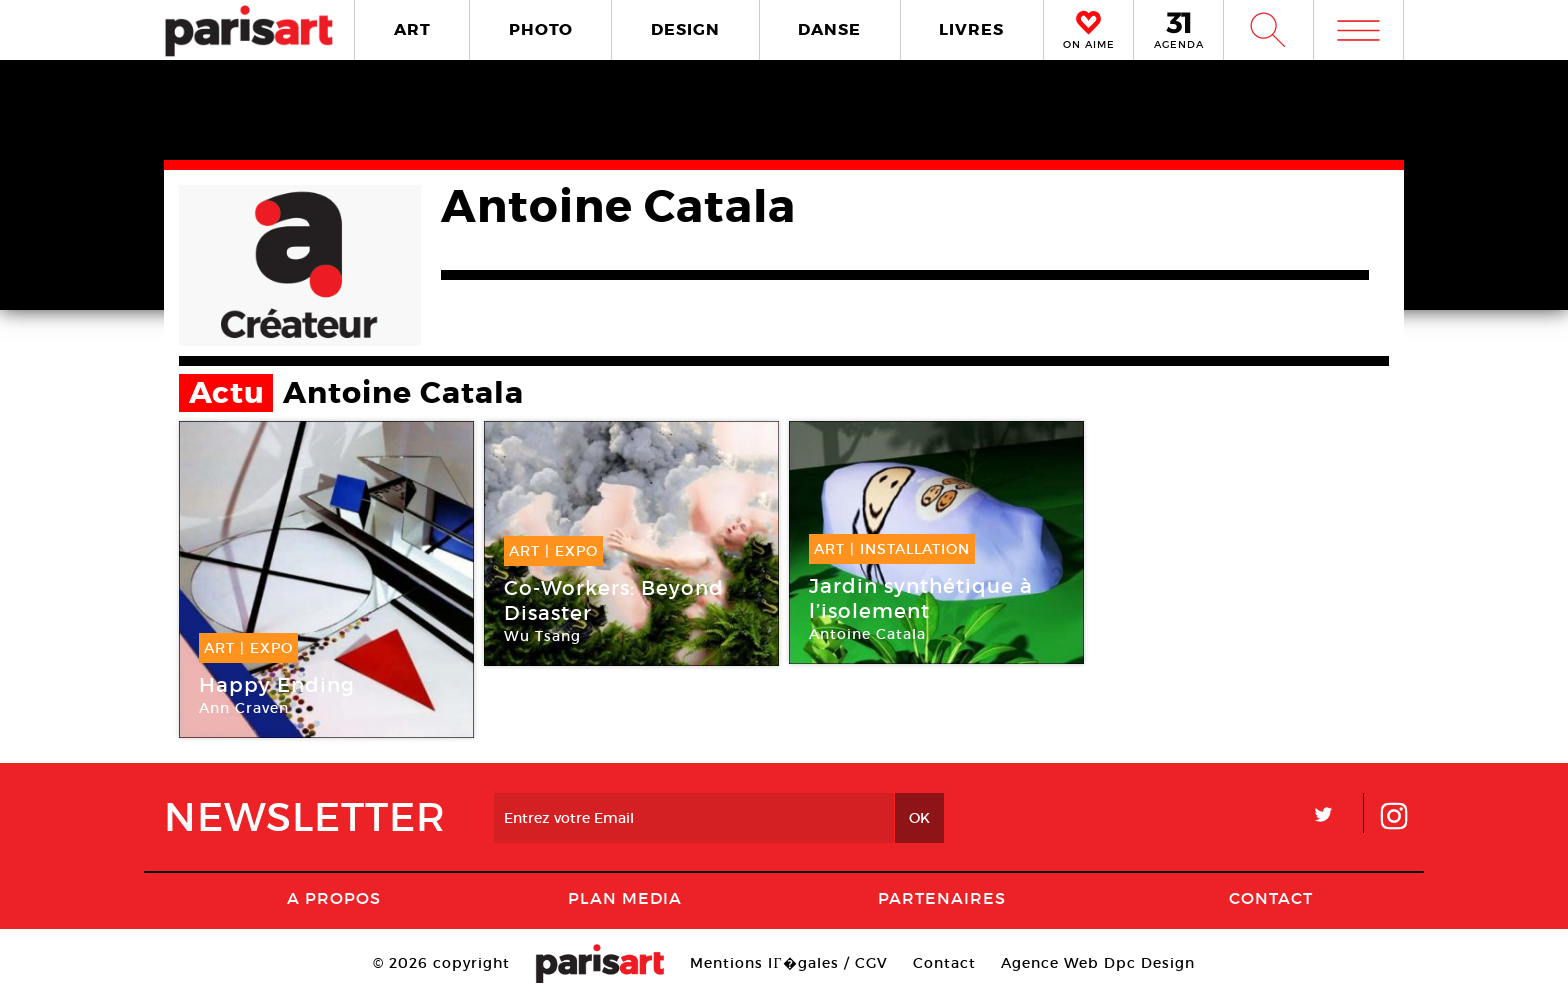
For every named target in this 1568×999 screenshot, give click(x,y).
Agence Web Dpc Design (1098, 963)
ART (412, 29)
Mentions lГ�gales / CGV (788, 963)
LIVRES (971, 29)
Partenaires (942, 898)
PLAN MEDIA (625, 898)
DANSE (829, 29)
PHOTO (541, 29)
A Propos (334, 898)
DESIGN (685, 29)
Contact (1271, 898)
